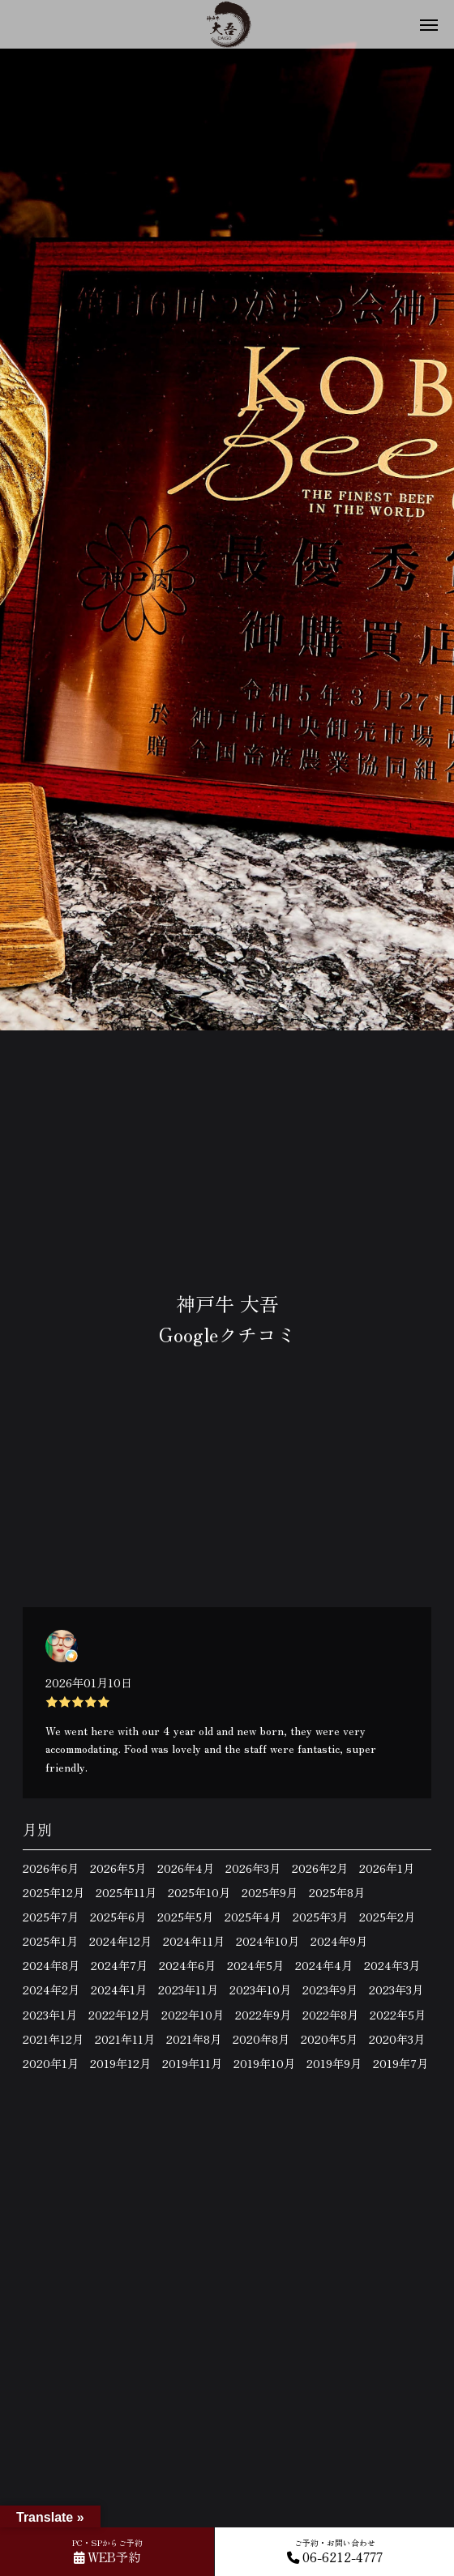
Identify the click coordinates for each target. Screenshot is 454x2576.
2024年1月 (119, 1989)
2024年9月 (339, 1941)
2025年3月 (320, 1917)
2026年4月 (185, 1868)
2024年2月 (51, 1989)
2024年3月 (392, 1965)
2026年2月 (320, 1868)
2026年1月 (386, 1868)
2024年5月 (255, 1965)
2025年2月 (387, 1917)
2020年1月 (51, 2063)
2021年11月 (125, 2039)
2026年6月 (51, 1868)
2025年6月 (118, 1917)
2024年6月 (187, 1965)
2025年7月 (51, 1917)
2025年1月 (50, 1941)
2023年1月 (50, 2015)
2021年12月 (53, 2039)
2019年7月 (400, 2063)
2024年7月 (119, 1965)
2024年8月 (51, 1965)
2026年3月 (253, 1868)
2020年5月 (329, 2039)
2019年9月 (334, 2063)
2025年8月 (337, 1892)
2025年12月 (53, 1892)
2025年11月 (126, 1892)
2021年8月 (193, 2039)
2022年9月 (263, 2015)
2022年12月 (119, 2015)
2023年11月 (188, 1989)
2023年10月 (260, 1989)
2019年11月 (192, 2063)
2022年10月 (192, 2015)
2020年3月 (397, 2039)
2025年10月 (199, 1892)
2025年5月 (185, 1917)
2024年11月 (194, 1941)
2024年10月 (267, 1941)
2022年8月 (330, 2015)
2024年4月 (324, 1965)
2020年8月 (261, 2039)
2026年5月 (118, 1868)
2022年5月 (398, 2015)
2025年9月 (270, 1892)
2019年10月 (264, 2063)
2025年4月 (253, 1917)
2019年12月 (120, 2063)
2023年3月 (396, 1989)
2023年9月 (330, 1989)
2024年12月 (120, 1941)
